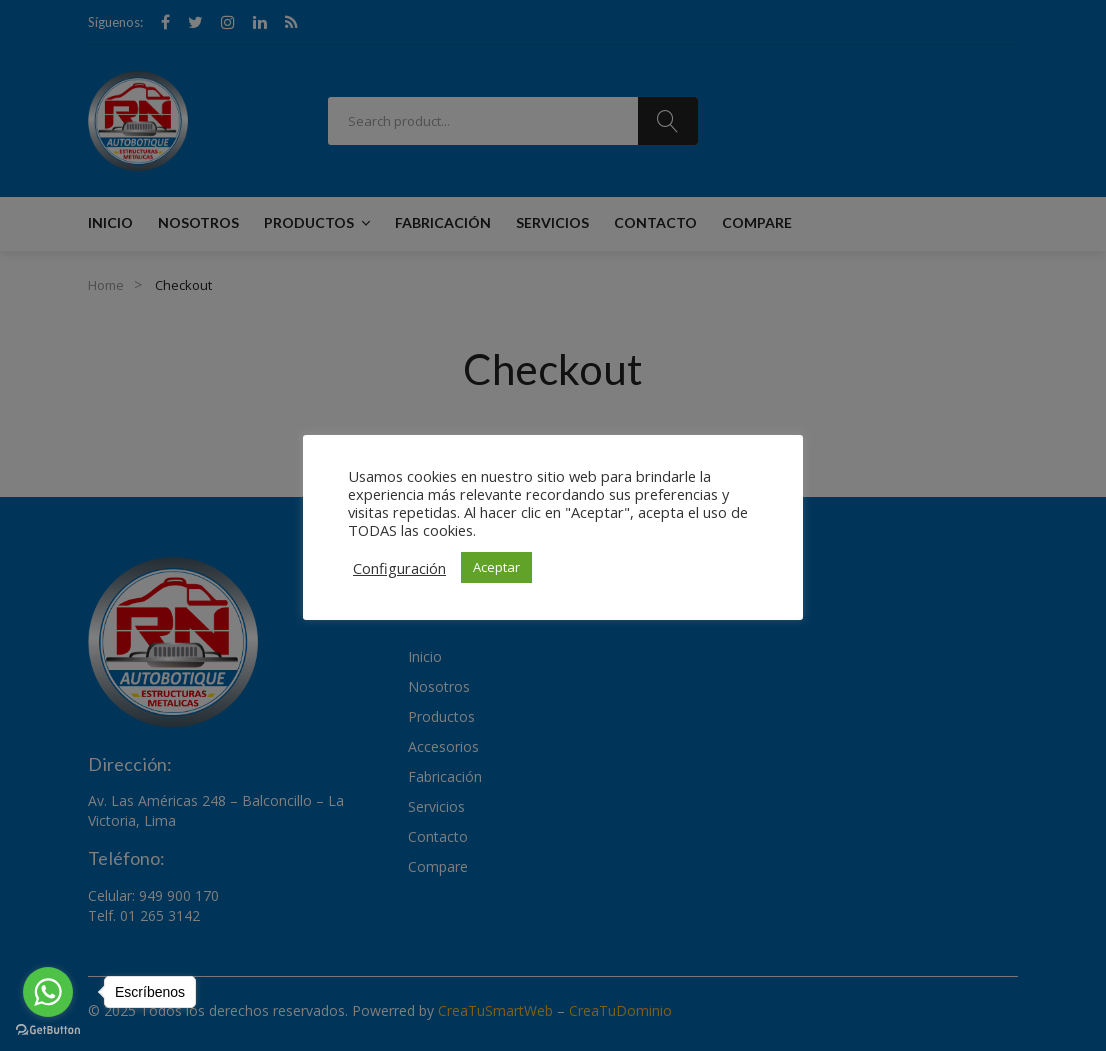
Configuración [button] (399, 568)
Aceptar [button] (496, 567)
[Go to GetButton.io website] (48, 1030)
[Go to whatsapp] (48, 992)
